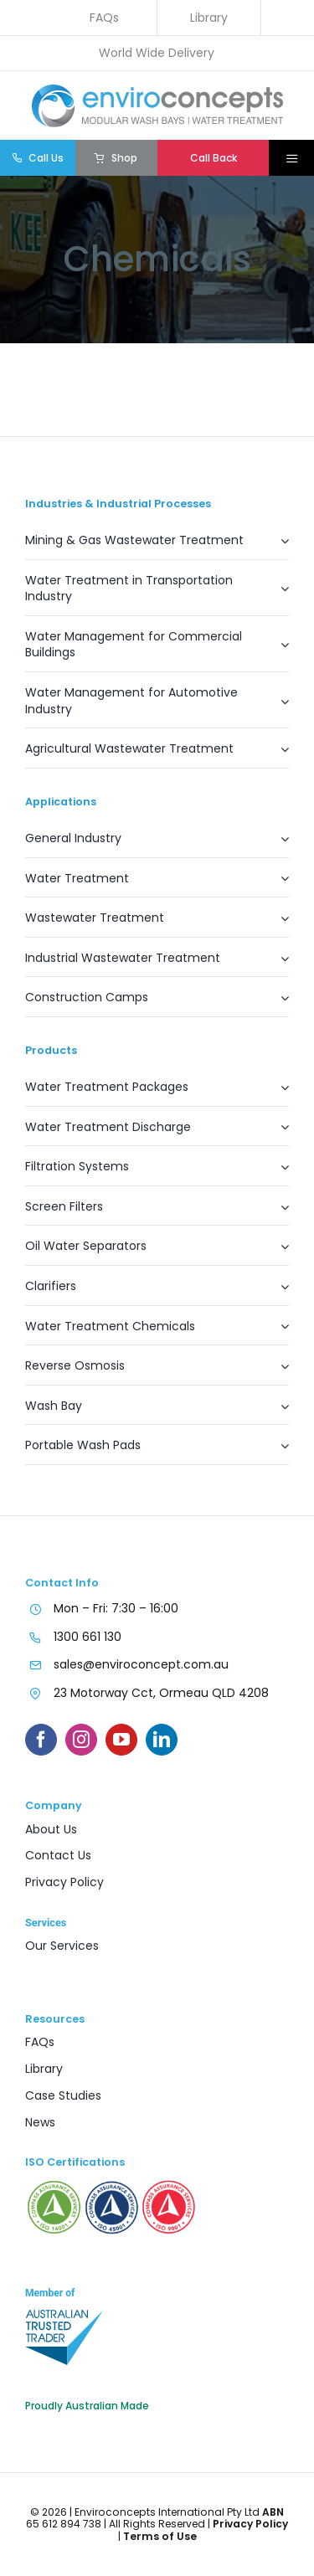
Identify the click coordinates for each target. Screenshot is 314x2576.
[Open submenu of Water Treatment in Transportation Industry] (276, 593)
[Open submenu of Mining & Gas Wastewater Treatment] (276, 545)
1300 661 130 (87, 1636)
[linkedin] (162, 1740)
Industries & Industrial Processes (118, 503)
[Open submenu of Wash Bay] (276, 1411)
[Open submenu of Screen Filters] (276, 1212)
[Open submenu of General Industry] (276, 843)
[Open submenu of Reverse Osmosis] (276, 1371)
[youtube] (121, 1740)
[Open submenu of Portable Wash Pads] (276, 1450)
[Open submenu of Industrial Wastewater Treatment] (276, 963)
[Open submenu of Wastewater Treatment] (276, 923)
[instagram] (81, 1740)
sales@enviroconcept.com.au (141, 1664)
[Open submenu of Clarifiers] (276, 1291)
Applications (60, 801)
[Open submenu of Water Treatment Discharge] (276, 1132)
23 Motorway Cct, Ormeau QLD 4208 (161, 1692)
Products (51, 1050)
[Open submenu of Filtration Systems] (276, 1172)
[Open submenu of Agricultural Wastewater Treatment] (276, 754)
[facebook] (41, 1740)
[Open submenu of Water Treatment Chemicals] (276, 1332)
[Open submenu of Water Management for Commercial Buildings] (276, 650)
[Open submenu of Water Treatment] (276, 884)
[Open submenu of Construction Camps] (276, 1002)
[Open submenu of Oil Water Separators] (276, 1251)
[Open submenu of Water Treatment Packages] (276, 1092)
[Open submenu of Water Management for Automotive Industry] (276, 706)
